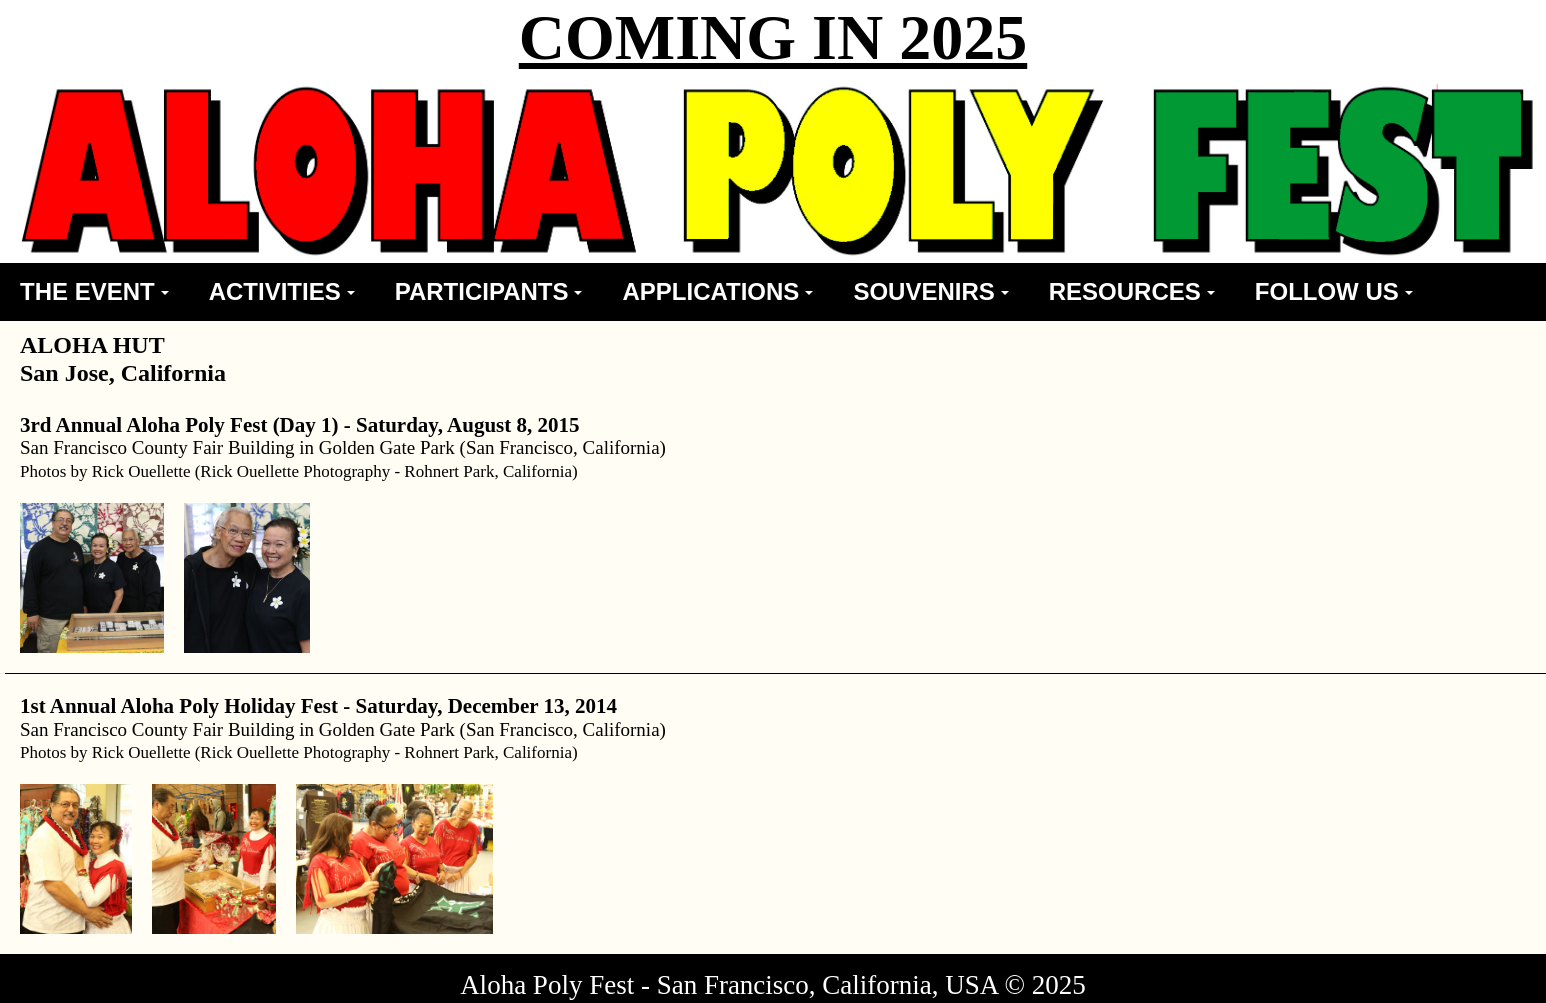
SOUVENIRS (930, 291)
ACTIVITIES (282, 291)
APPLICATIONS (717, 291)
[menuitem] (94, 292)
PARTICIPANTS (489, 291)
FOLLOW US (1334, 291)
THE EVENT (94, 291)
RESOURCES (1132, 291)
